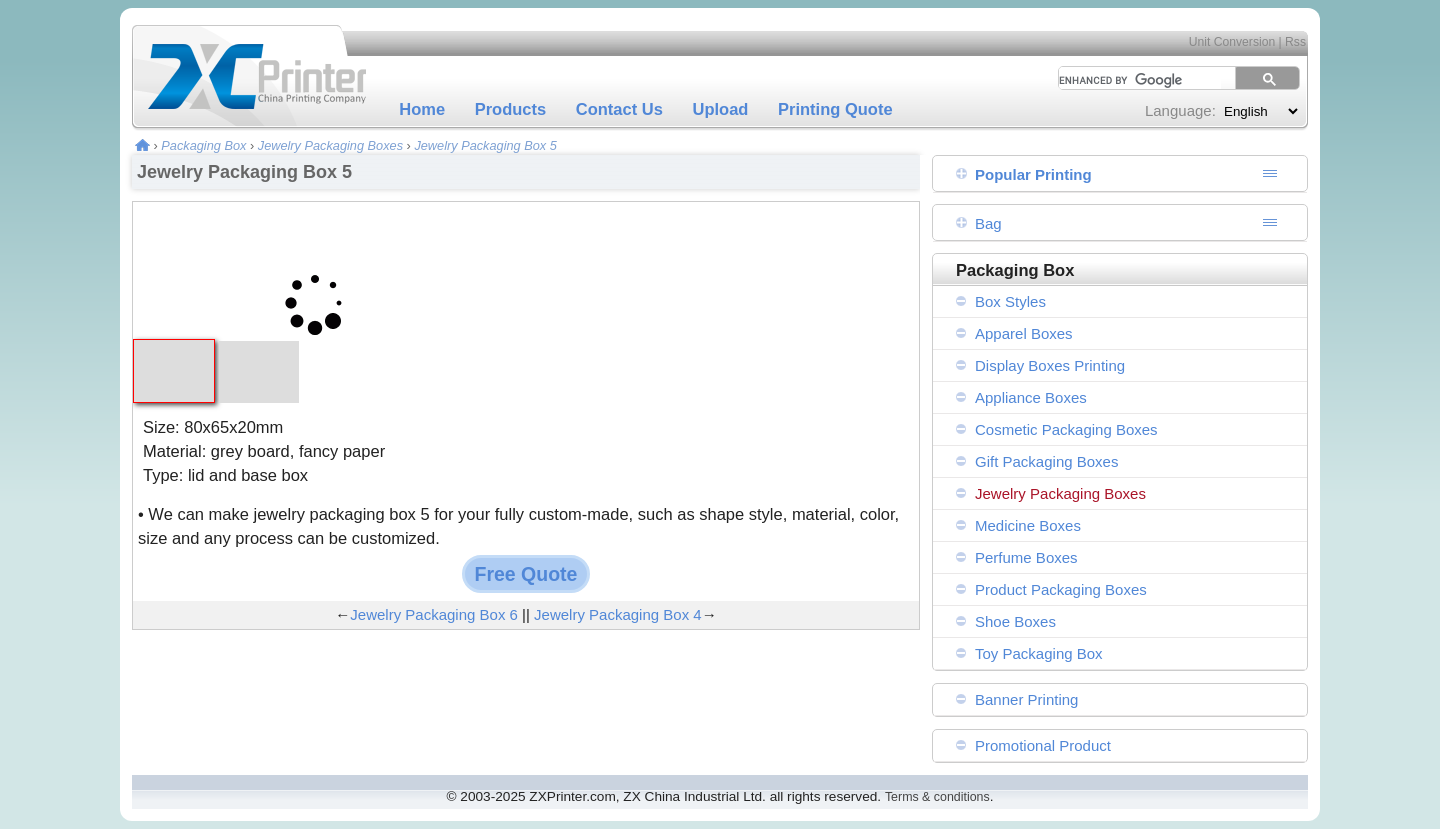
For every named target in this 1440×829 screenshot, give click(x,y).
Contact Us (619, 109)
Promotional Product (1043, 745)
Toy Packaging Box (1039, 653)
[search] (1133, 80)
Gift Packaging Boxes (1046, 461)
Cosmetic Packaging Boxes (1066, 429)
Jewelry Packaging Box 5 (485, 145)
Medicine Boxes (1028, 525)
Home (422, 109)
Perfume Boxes (1026, 557)
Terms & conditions (937, 797)
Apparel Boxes (1024, 333)
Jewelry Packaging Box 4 (618, 614)
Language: (1180, 110)
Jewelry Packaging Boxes (330, 145)
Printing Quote (835, 109)
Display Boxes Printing (1050, 365)
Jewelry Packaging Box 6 (434, 614)
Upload (721, 109)
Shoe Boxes (1015, 621)
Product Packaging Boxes (1061, 589)
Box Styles (1010, 301)
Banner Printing (1026, 699)
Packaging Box (203, 145)
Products (511, 109)
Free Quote (526, 574)
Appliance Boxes (1031, 397)
